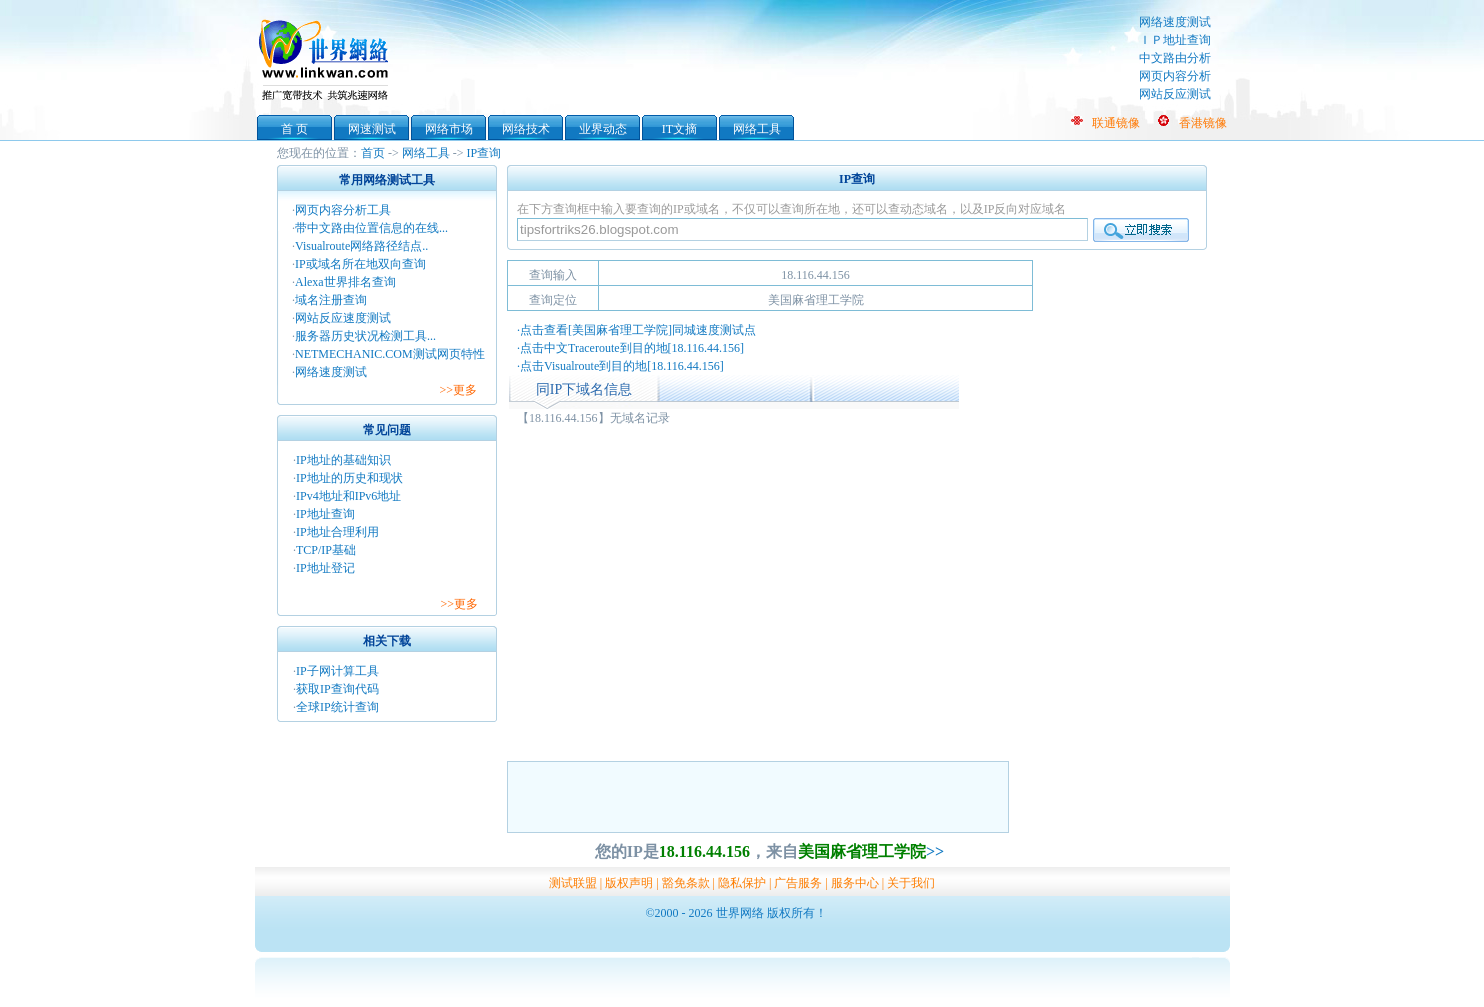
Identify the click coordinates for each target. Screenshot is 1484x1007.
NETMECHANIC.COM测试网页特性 (390, 354)
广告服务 (798, 883)
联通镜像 (1116, 123)
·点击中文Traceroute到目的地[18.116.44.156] (630, 348)
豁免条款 (686, 883)
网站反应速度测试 (343, 318)
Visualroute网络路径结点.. (361, 246)
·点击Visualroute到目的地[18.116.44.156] (620, 366)
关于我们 (911, 883)
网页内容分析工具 (343, 210)
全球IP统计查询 (337, 707)
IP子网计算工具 (337, 671)
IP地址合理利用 (337, 532)
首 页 (294, 129)
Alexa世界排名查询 (345, 282)
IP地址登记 (325, 568)
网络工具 (757, 129)
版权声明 (629, 883)
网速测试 (372, 129)
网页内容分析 (1175, 76)
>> (935, 851)
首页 (373, 153)
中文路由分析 (1175, 58)
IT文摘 (679, 129)
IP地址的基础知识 (343, 460)
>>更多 (458, 390)
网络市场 (449, 129)
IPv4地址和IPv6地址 (348, 496)
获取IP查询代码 (337, 689)
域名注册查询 (331, 300)
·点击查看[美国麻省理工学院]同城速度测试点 (636, 330)
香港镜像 (1203, 123)
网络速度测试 (1175, 22)
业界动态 (603, 129)
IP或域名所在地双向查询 (360, 264)
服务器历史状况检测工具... (365, 336)
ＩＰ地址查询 (1175, 40)
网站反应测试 (1175, 94)
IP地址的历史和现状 (349, 478)
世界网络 (327, 58)
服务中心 (855, 883)
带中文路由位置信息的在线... (371, 228)
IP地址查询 (325, 514)
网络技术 (526, 129)
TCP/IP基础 (326, 550)
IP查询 (484, 153)
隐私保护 (742, 883)
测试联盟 (573, 883)
